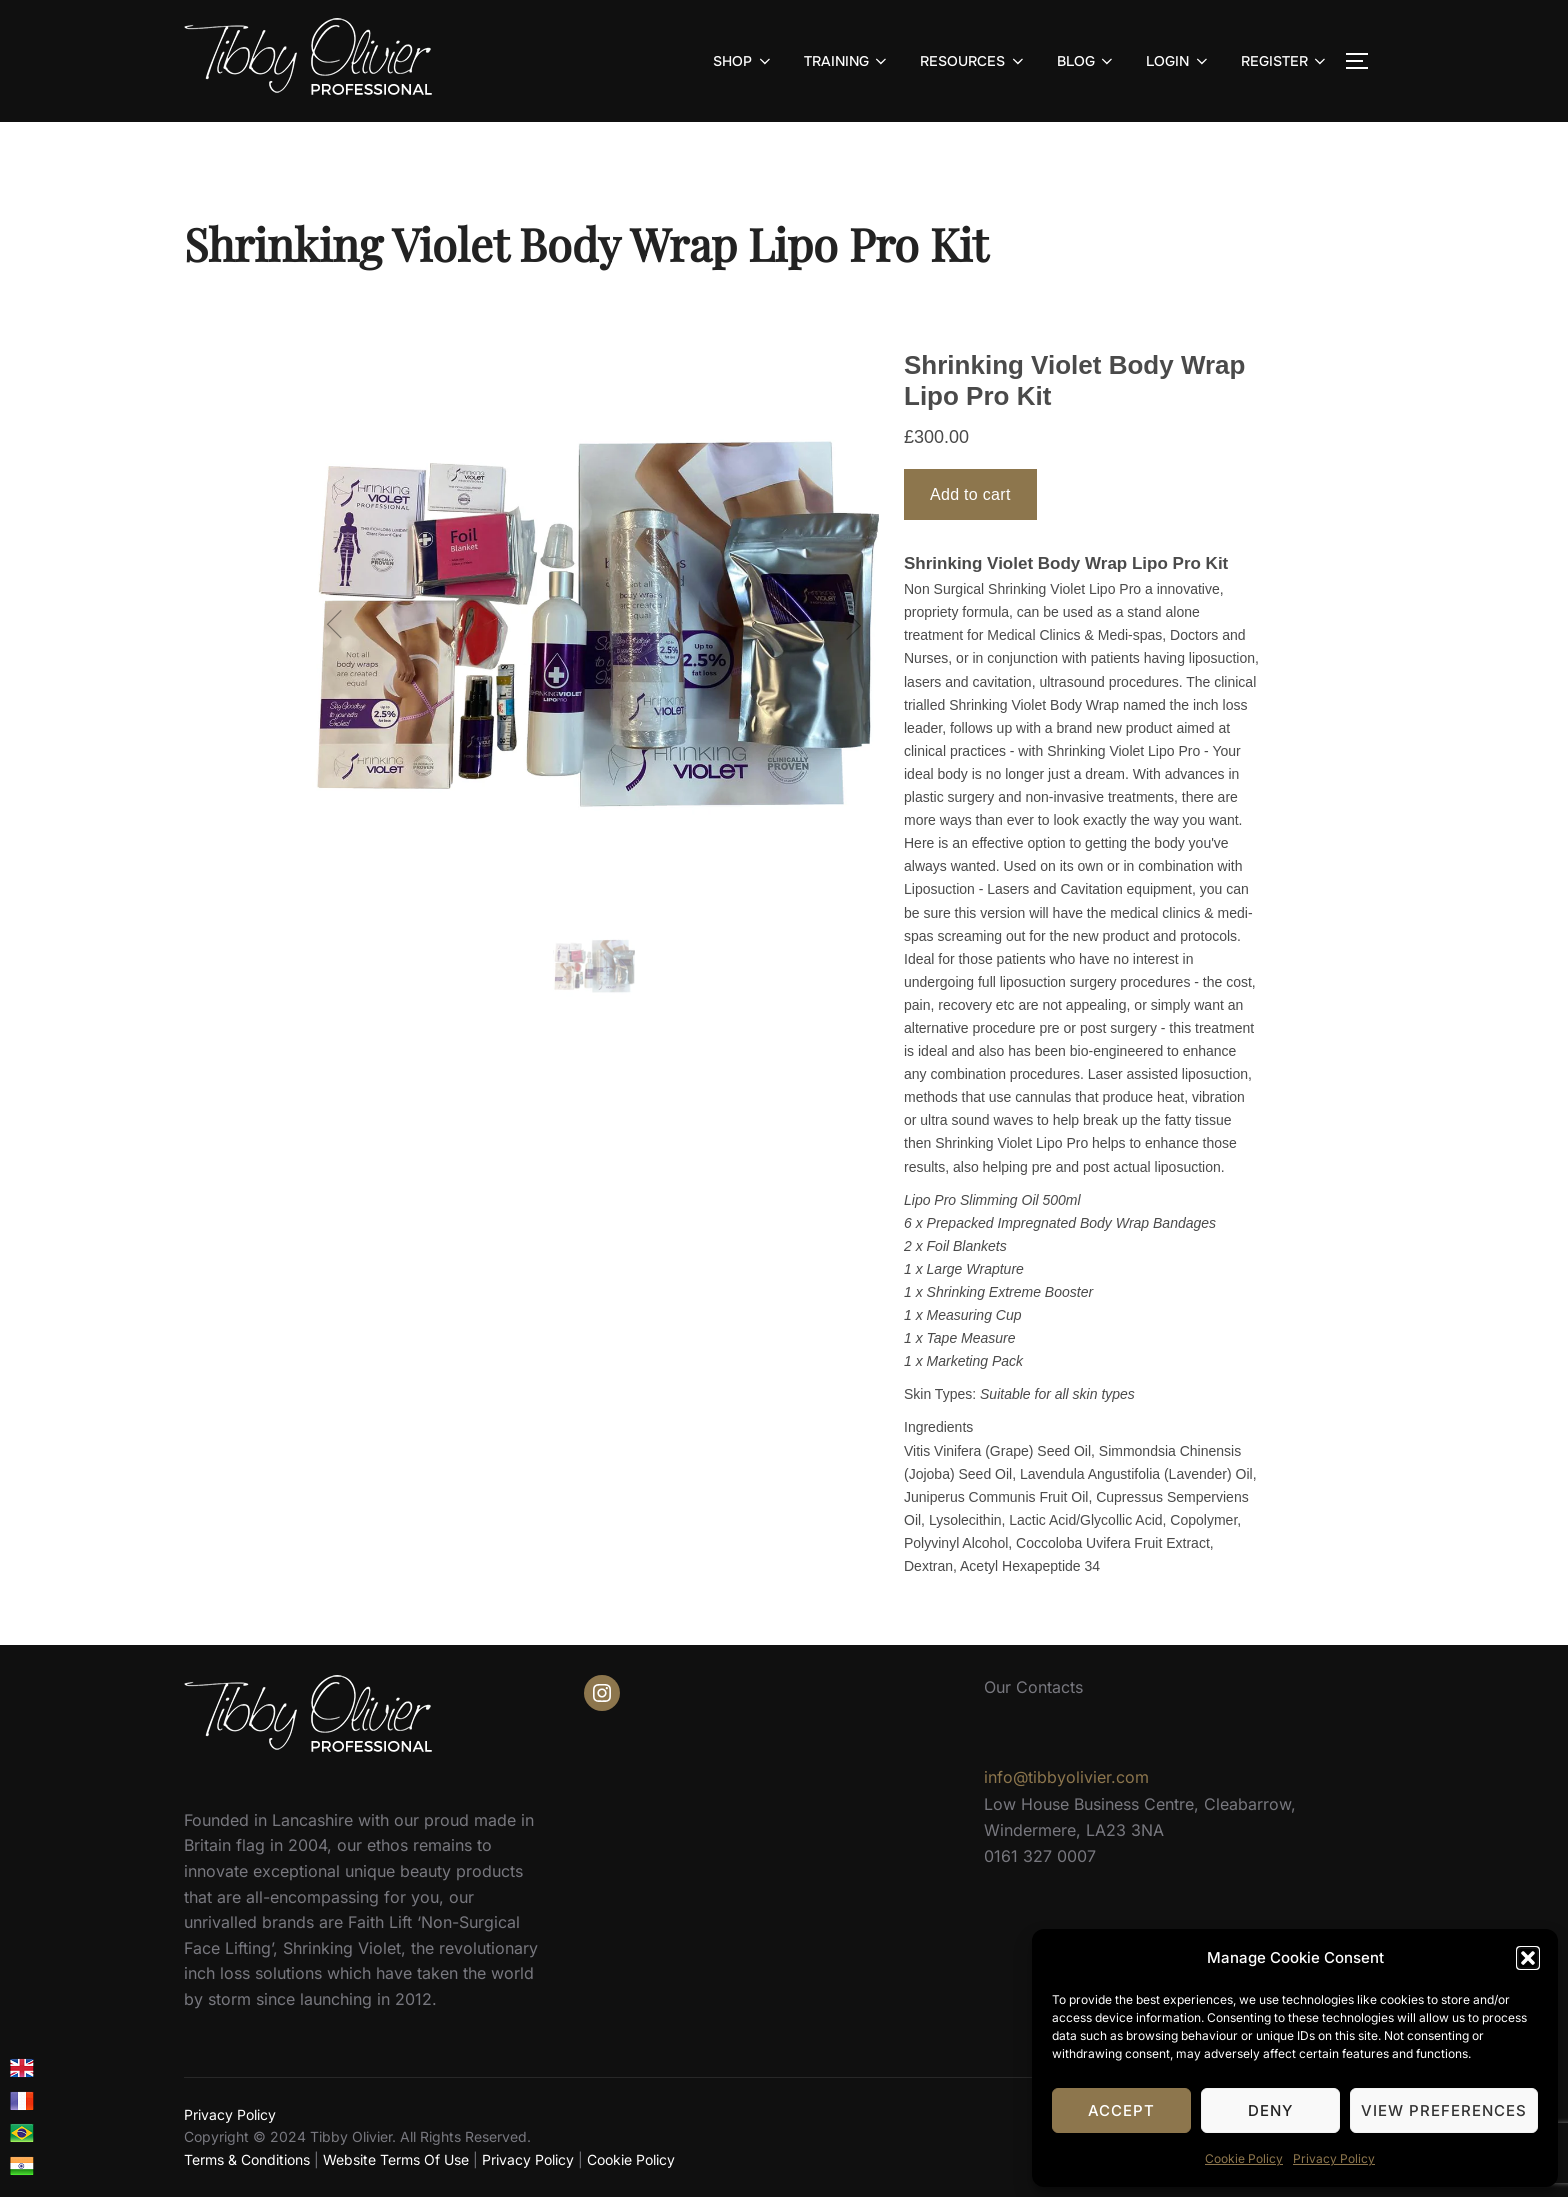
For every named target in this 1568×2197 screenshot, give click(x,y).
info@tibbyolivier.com (1066, 1777)
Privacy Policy (1334, 2158)
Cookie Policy (1244, 2158)
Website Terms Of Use (396, 2159)
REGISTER (1285, 61)
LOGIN (1178, 61)
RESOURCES (973, 61)
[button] (1528, 1958)
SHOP (743, 61)
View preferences (1444, 2110)
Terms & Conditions (247, 2159)
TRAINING (847, 61)
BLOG (1087, 61)
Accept (1121, 2110)
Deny (1270, 2110)
